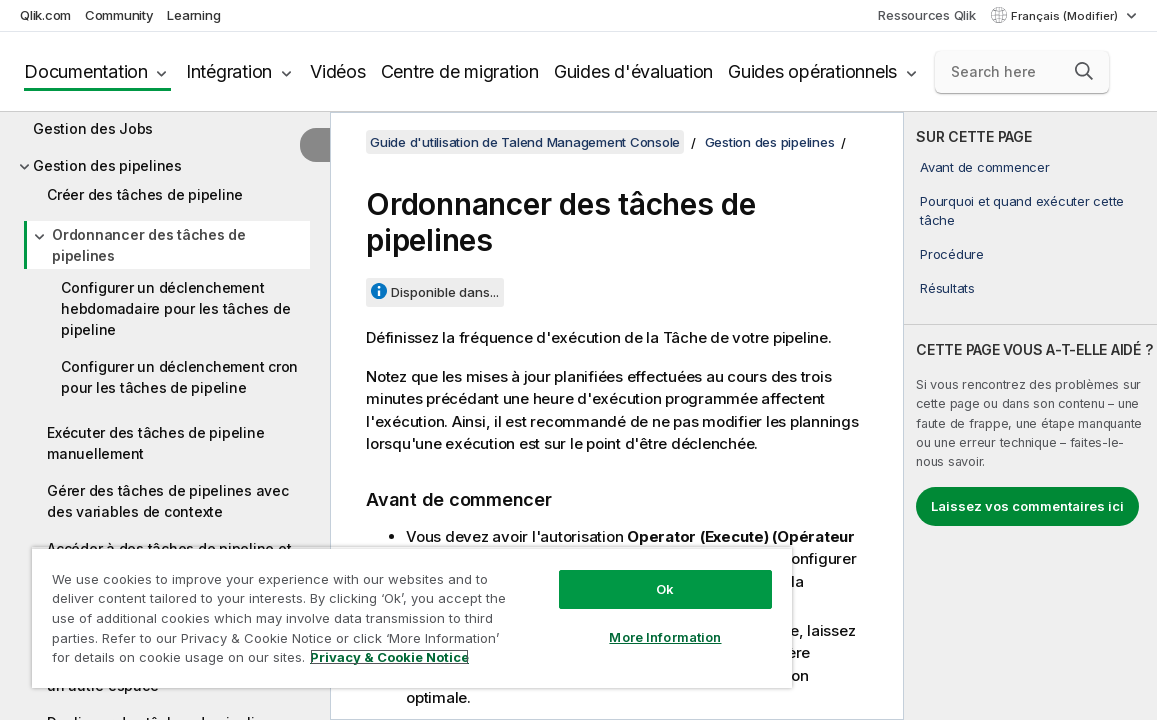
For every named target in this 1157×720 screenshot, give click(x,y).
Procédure (952, 254)
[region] (367, 610)
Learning (193, 15)
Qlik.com (45, 15)
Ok (590, 574)
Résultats (947, 288)
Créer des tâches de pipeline (145, 194)
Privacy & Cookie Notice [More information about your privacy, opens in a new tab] (193, 661)
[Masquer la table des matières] (315, 145)
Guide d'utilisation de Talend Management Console (525, 142)
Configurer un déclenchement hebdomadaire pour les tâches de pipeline (175, 308)
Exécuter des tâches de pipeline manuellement (155, 443)
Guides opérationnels (812, 71)
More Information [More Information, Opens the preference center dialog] (590, 622)
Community (119, 15)
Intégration (229, 71)
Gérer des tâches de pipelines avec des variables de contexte (168, 501)
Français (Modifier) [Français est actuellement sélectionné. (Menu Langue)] (1066, 16)
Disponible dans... (445, 292)
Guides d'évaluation (633, 71)
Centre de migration (460, 71)
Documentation (86, 71)
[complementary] (1030, 416)
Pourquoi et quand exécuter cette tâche (1022, 210)
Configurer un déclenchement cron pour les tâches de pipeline (179, 377)
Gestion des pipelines (107, 165)
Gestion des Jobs (93, 128)
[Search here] (1022, 72)
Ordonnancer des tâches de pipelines (149, 245)
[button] (1084, 71)
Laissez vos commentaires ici (1027, 506)
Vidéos (338, 71)
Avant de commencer (985, 167)
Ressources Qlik (926, 15)
